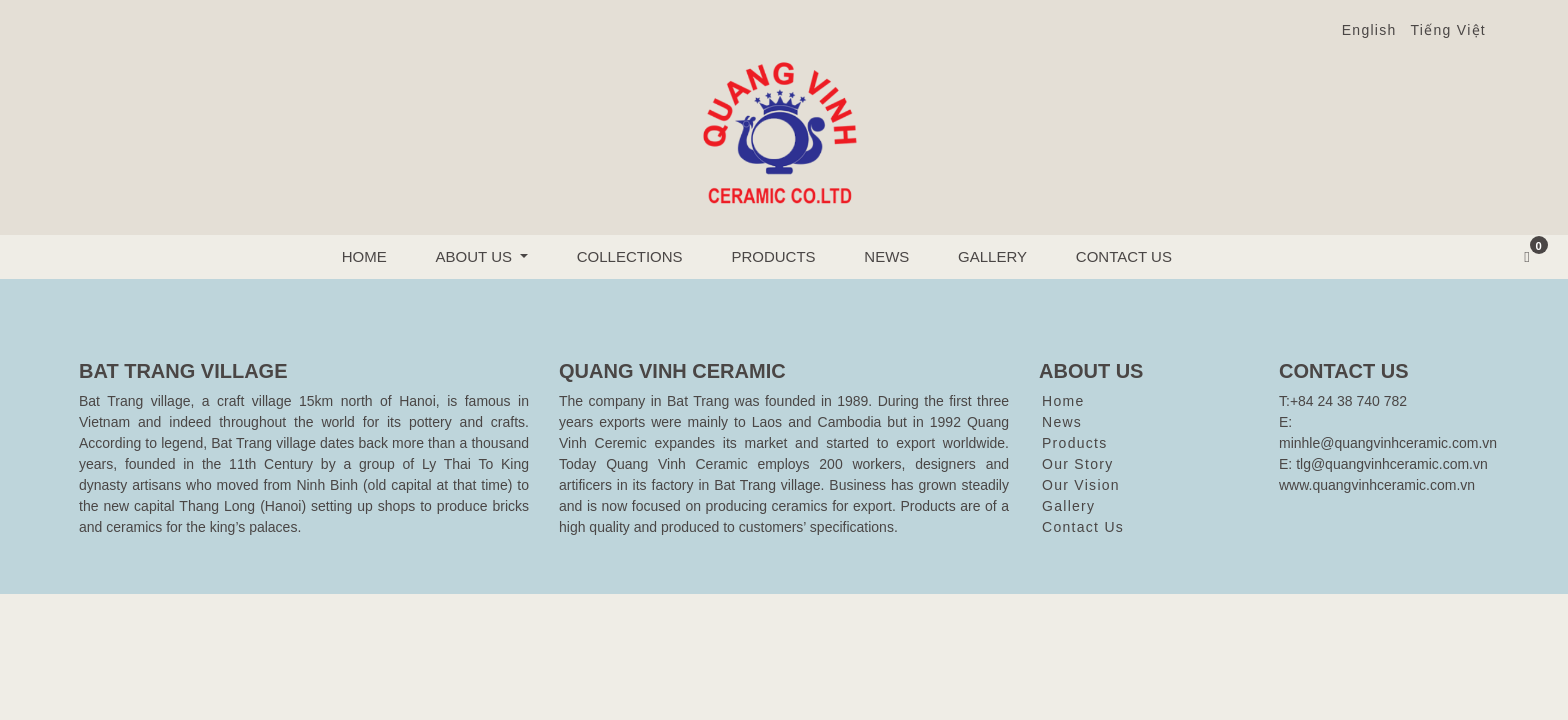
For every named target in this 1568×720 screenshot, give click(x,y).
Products (773, 256)
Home (364, 256)
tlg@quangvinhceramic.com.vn (1392, 464)
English (1369, 30)
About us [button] (476, 256)
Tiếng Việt (1449, 30)
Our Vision (1081, 485)
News (886, 256)
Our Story (1077, 464)
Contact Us (1124, 256)
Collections (630, 256)
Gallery (992, 256)
